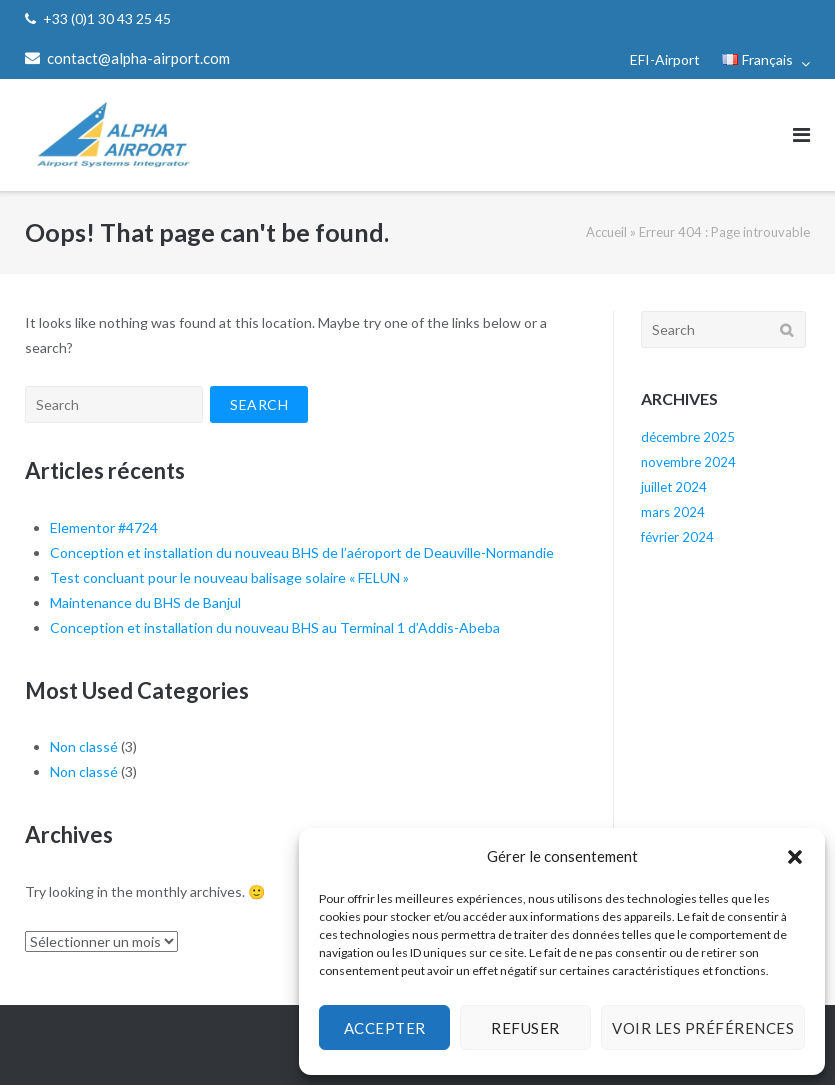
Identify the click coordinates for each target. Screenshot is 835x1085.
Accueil (606, 232)
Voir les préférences (703, 1028)
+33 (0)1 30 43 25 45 (107, 18)
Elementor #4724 (104, 527)
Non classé (84, 746)
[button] (795, 857)
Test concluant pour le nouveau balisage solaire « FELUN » (229, 577)
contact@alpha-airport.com (138, 58)
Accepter (385, 1028)
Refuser (525, 1028)
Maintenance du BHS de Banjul (145, 602)
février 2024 (677, 537)
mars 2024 (673, 512)
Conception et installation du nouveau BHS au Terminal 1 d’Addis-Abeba (275, 627)
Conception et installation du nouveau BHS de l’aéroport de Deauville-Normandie (302, 552)
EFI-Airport (665, 59)
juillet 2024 (674, 487)
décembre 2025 (688, 437)
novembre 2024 (688, 462)
